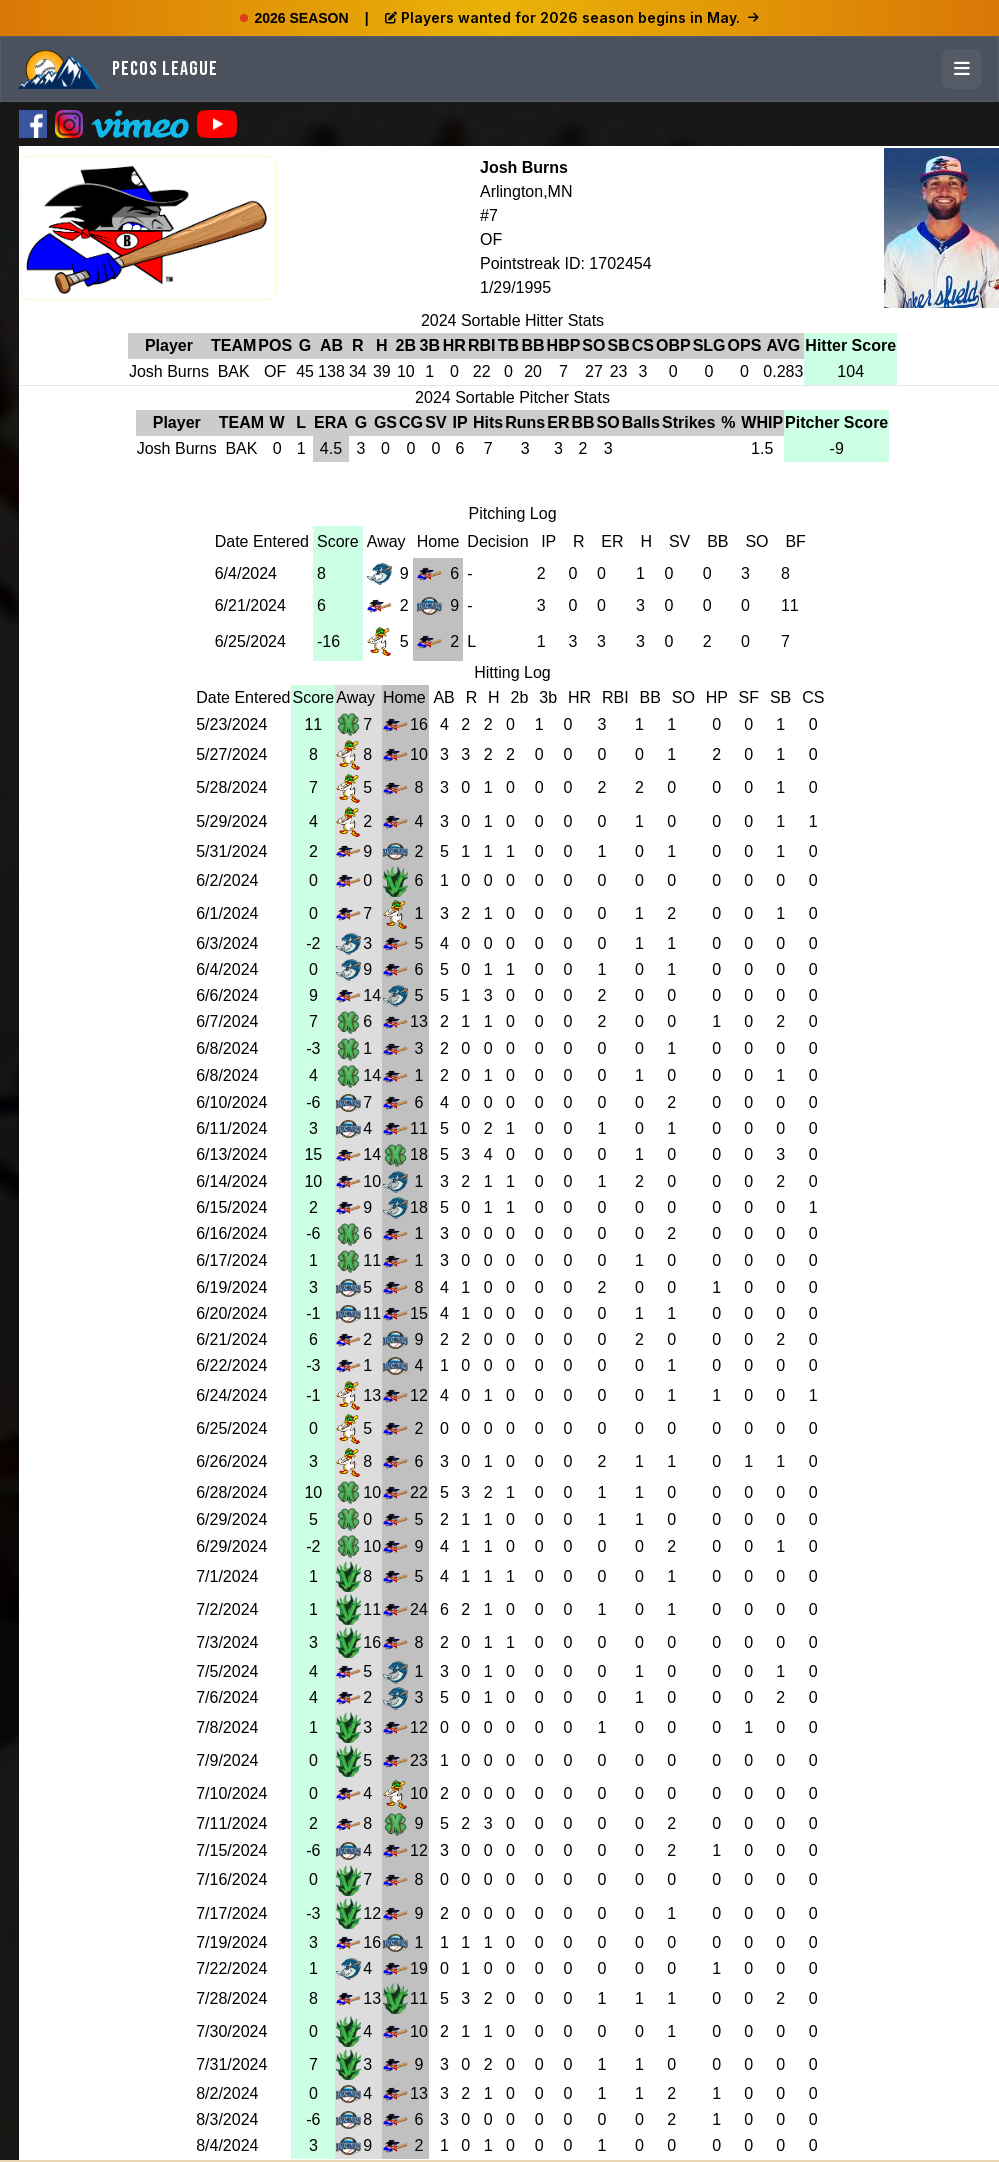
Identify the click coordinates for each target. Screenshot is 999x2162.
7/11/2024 (231, 1823)
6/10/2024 (231, 1102)
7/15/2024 (231, 1850)
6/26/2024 (231, 1461)
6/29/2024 (231, 1519)
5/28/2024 (231, 787)
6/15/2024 (231, 1207)
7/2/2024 (227, 1609)
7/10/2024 (231, 1793)
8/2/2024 (227, 2093)
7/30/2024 (231, 2031)
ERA (331, 422)
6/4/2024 (246, 573)
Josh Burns (524, 167)
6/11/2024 (231, 1128)
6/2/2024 (227, 880)
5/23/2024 (231, 724)
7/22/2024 (231, 1968)
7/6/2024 (227, 1697)
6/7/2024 (227, 1021)
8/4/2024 (227, 2145)
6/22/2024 (231, 1365)
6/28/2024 (231, 1492)
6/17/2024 (231, 1260)
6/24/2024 (231, 1395)
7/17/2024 (231, 1913)
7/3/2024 (227, 1642)
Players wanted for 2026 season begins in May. (572, 17)
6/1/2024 (227, 913)
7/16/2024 (231, 1879)
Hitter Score (850, 345)
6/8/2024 (227, 1048)
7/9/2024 (227, 1760)
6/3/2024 (227, 943)
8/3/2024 (227, 2119)
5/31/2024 (231, 851)
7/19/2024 (231, 1942)
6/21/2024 (250, 605)
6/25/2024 (250, 641)
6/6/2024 (227, 995)
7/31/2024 (231, 2064)
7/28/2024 (231, 1998)
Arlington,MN (526, 191)
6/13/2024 (231, 1154)
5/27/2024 (231, 754)
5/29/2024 (231, 821)
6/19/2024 (231, 1287)
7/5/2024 (227, 1671)
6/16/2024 (231, 1233)
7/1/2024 (227, 1576)
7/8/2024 (227, 1727)
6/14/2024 (231, 1181)
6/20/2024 (231, 1313)
